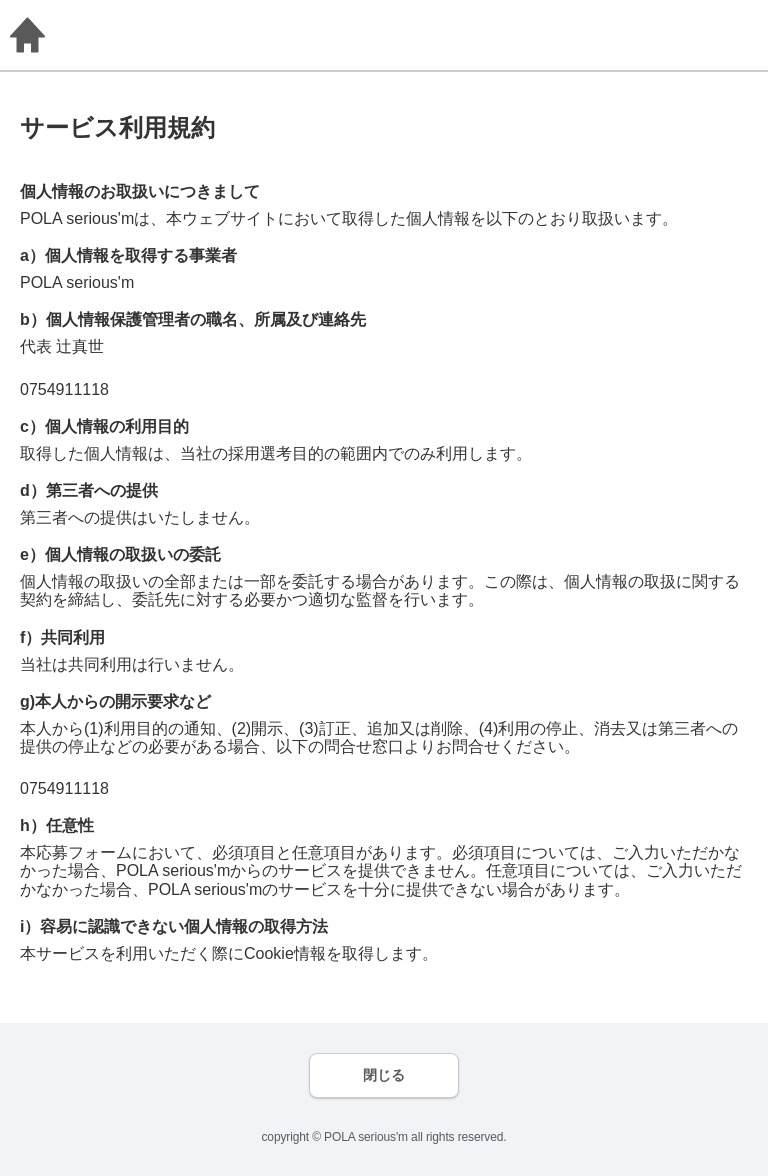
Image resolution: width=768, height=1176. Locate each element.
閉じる (384, 1075)
